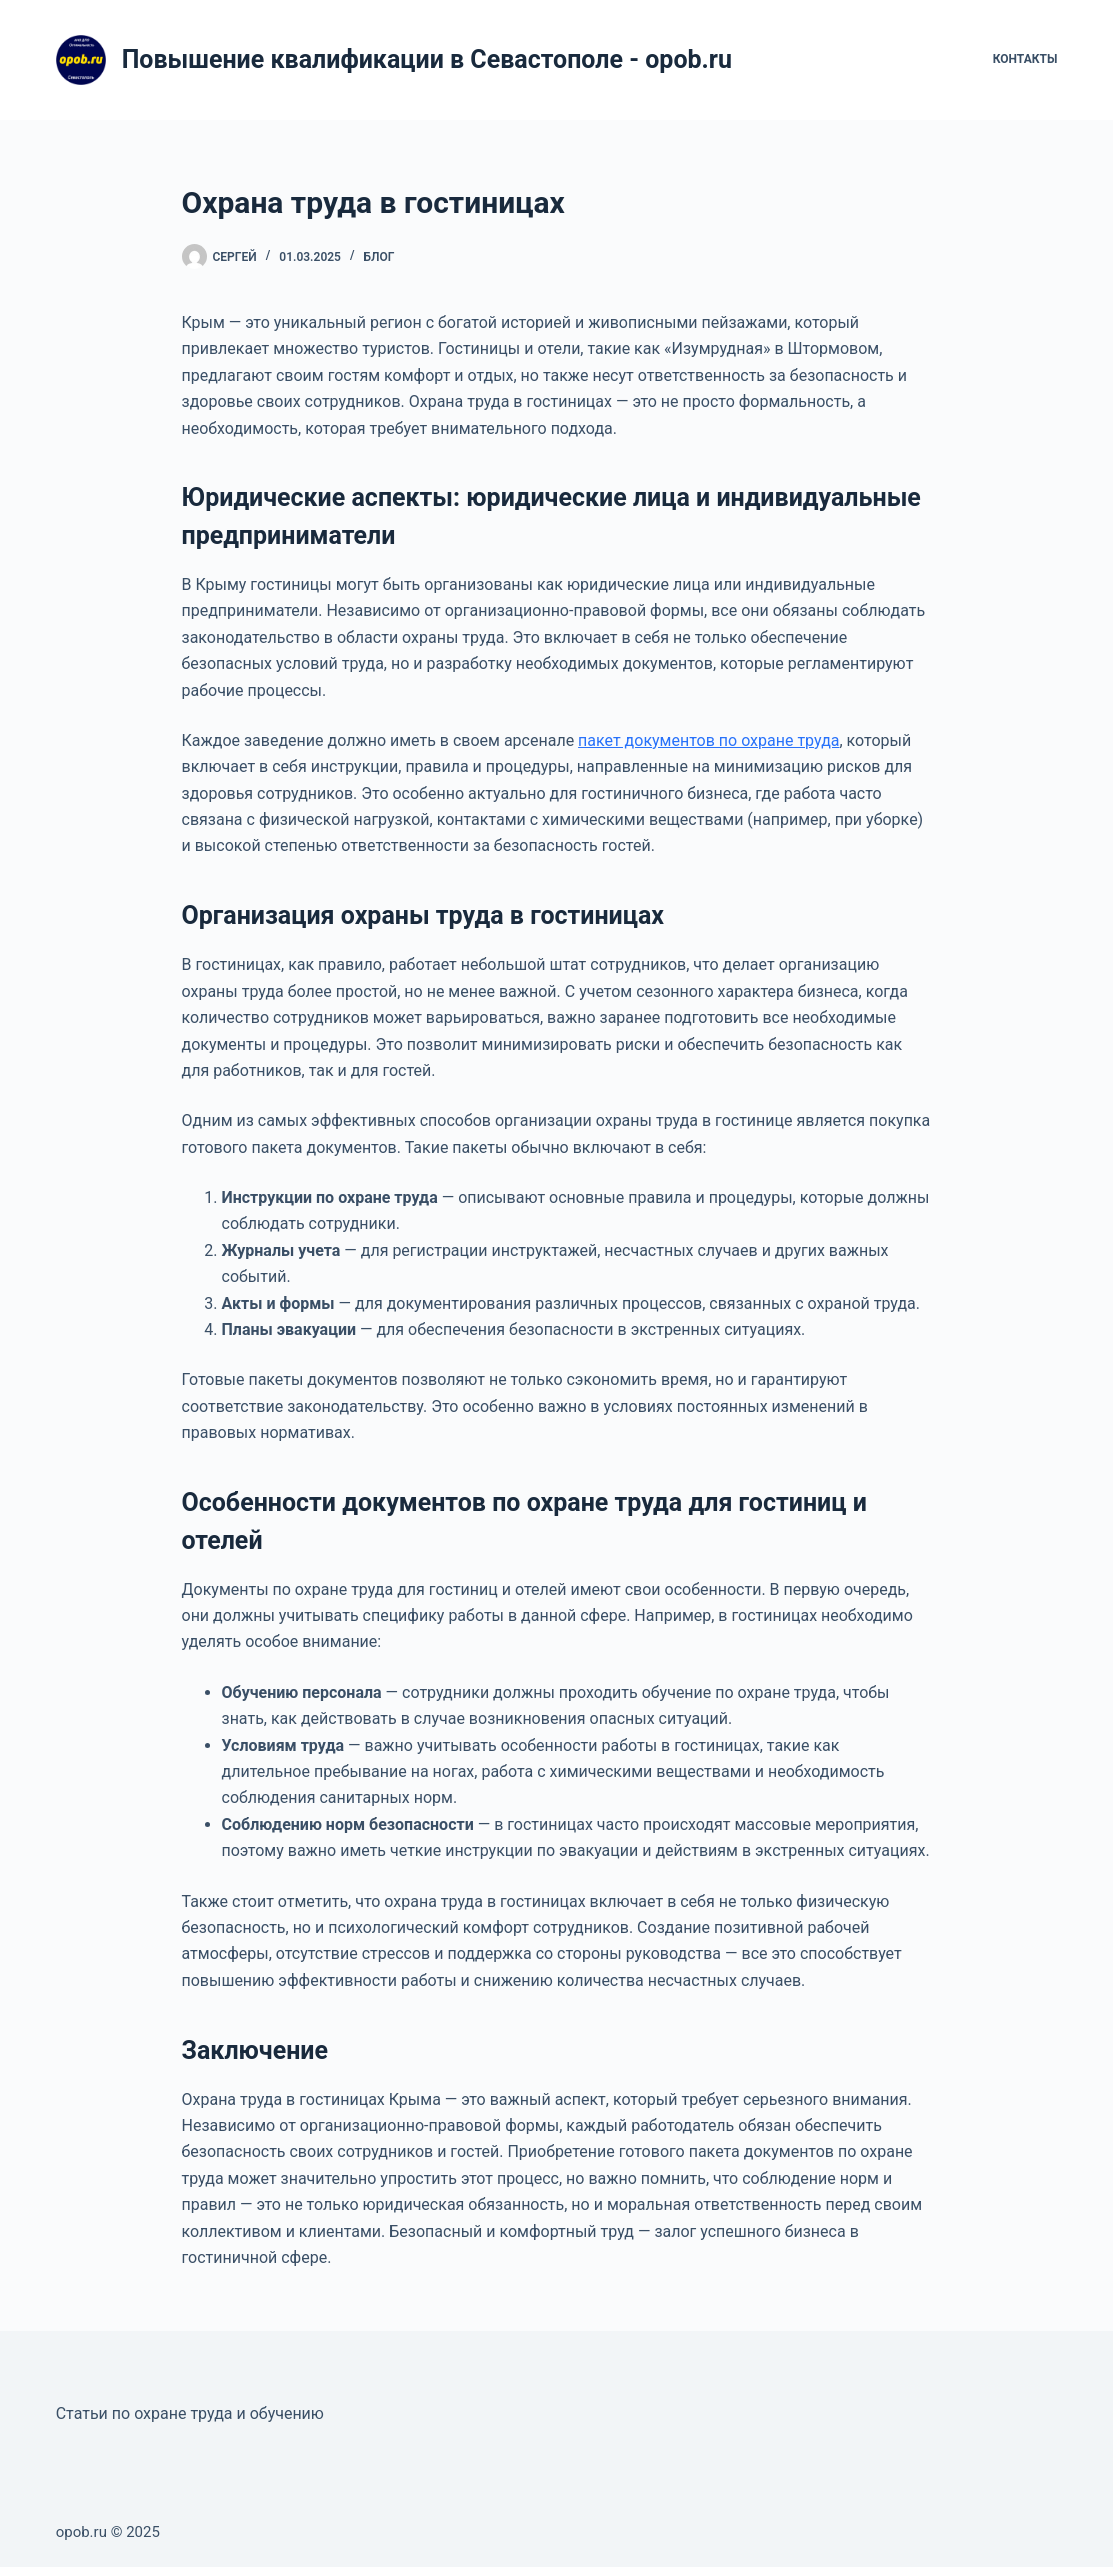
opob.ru (81, 2532)
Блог (379, 257)
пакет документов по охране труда (708, 740)
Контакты (1025, 59)
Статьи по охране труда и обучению (190, 2413)
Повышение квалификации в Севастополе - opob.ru (427, 59)
